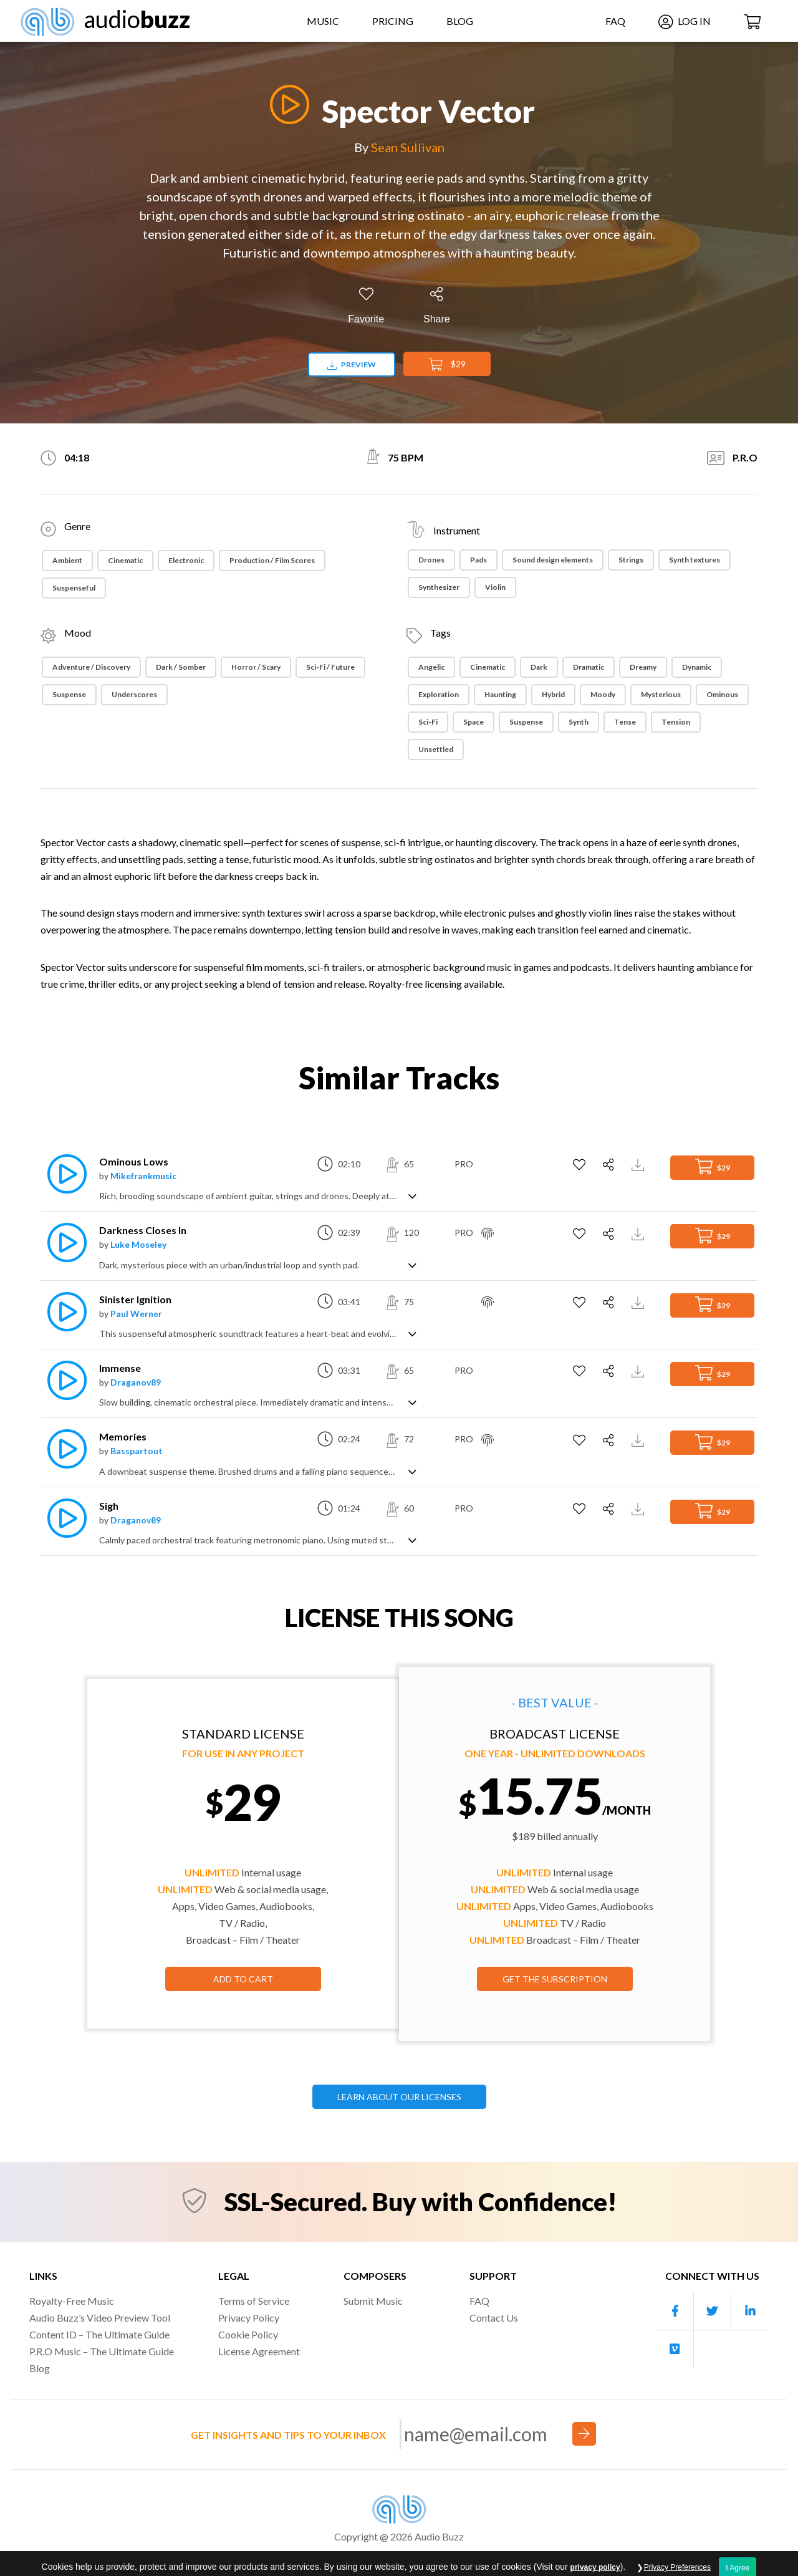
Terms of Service (253, 2301)
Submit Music (373, 2301)
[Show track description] (412, 1195)
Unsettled (435, 749)
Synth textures (694, 559)
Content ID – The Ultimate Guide (99, 2334)
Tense (625, 721)
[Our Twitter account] (712, 2311)
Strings (630, 559)
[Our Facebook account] (675, 2311)
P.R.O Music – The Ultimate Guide (101, 2351)
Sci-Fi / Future (330, 667)
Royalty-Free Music (71, 2301)
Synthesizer (438, 587)
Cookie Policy (248, 2334)
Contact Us (493, 2317)
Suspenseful (73, 587)
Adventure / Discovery (91, 667)
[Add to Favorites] (366, 306)
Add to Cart (243, 1979)
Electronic (186, 560)
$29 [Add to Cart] (447, 365)
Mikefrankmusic (143, 1175)
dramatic (588, 667)
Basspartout (136, 1450)
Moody (602, 694)
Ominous (722, 694)
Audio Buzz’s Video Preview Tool (99, 2317)
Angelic (431, 667)
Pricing (392, 21)
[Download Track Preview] (639, 1164)
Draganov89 (135, 1382)
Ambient (67, 560)
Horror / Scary (256, 667)
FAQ (615, 21)
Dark (539, 667)
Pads (478, 559)
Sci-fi (428, 721)
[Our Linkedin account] (750, 2311)
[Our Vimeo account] (675, 2349)
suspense (526, 721)
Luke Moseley (138, 1244)
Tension (675, 721)
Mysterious (661, 694)
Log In (684, 21)
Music (323, 21)
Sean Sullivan (408, 147)
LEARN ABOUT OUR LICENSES (399, 2096)
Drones (431, 559)
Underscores (134, 694)
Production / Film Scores (272, 560)
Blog (459, 21)
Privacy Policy (248, 2317)
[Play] (286, 104)
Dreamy (643, 667)
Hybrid (553, 694)
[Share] (436, 306)
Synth (579, 721)
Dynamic (696, 667)
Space (473, 721)
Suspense (69, 694)
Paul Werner (136, 1313)
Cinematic (125, 560)
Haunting (500, 694)
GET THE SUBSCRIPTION (554, 1979)
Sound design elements (552, 559)
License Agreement (259, 2351)
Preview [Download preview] (351, 364)
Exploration (438, 694)
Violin (495, 587)
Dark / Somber (181, 667)
